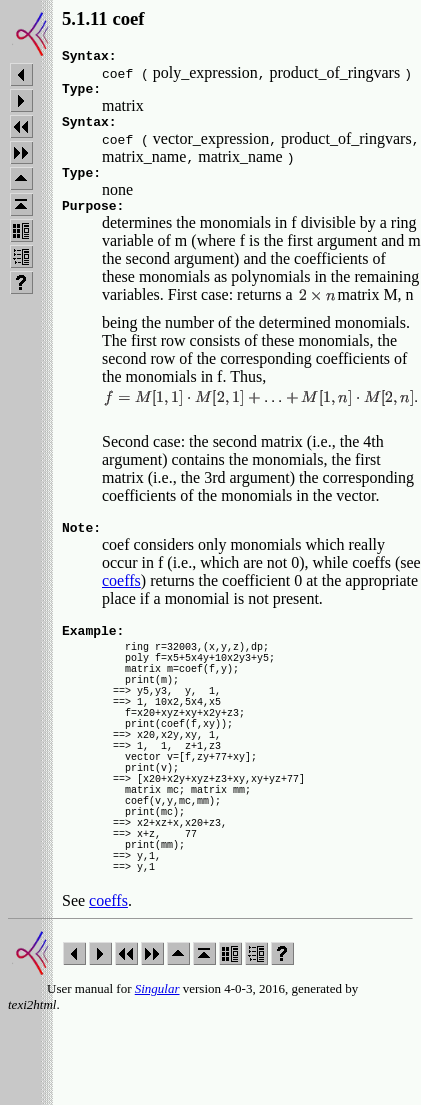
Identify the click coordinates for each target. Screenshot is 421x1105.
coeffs (121, 598)
